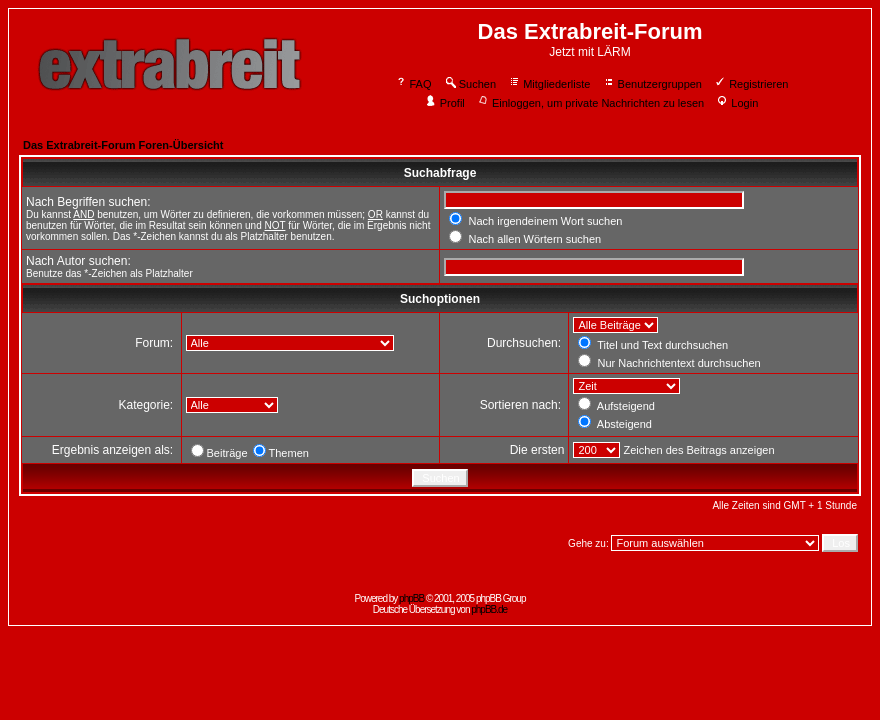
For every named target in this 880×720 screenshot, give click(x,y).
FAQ (413, 84)
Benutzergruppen (652, 84)
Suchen (470, 84)
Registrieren (751, 84)
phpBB (411, 598)
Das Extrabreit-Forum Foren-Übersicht (123, 145)
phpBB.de (489, 609)
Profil (445, 103)
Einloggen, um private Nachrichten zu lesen (590, 103)
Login (737, 103)
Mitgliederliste (549, 84)
